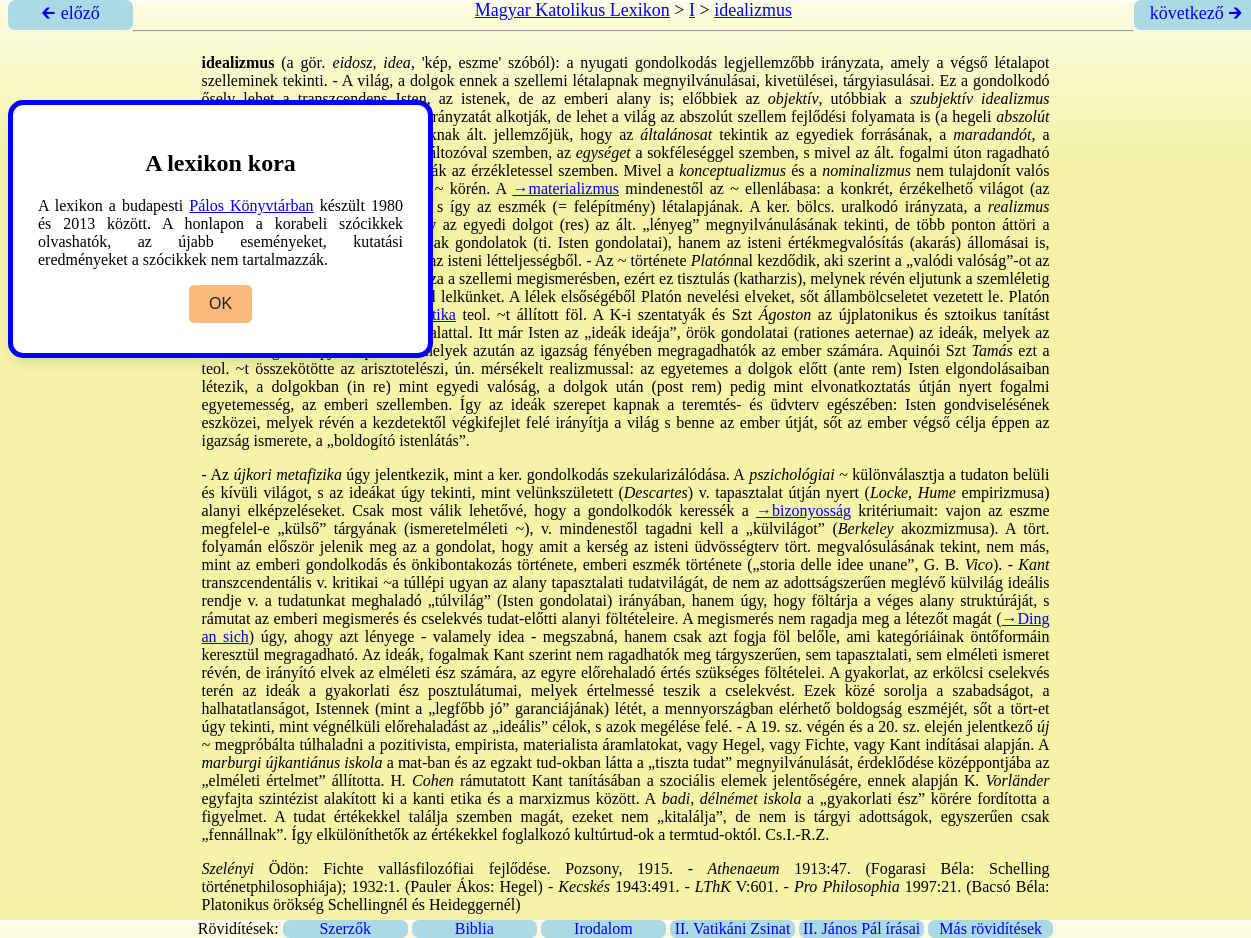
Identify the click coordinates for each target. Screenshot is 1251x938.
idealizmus (753, 10)
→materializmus (565, 188)
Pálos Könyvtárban (251, 205)
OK (220, 303)
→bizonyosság (803, 510)
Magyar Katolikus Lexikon (572, 10)
